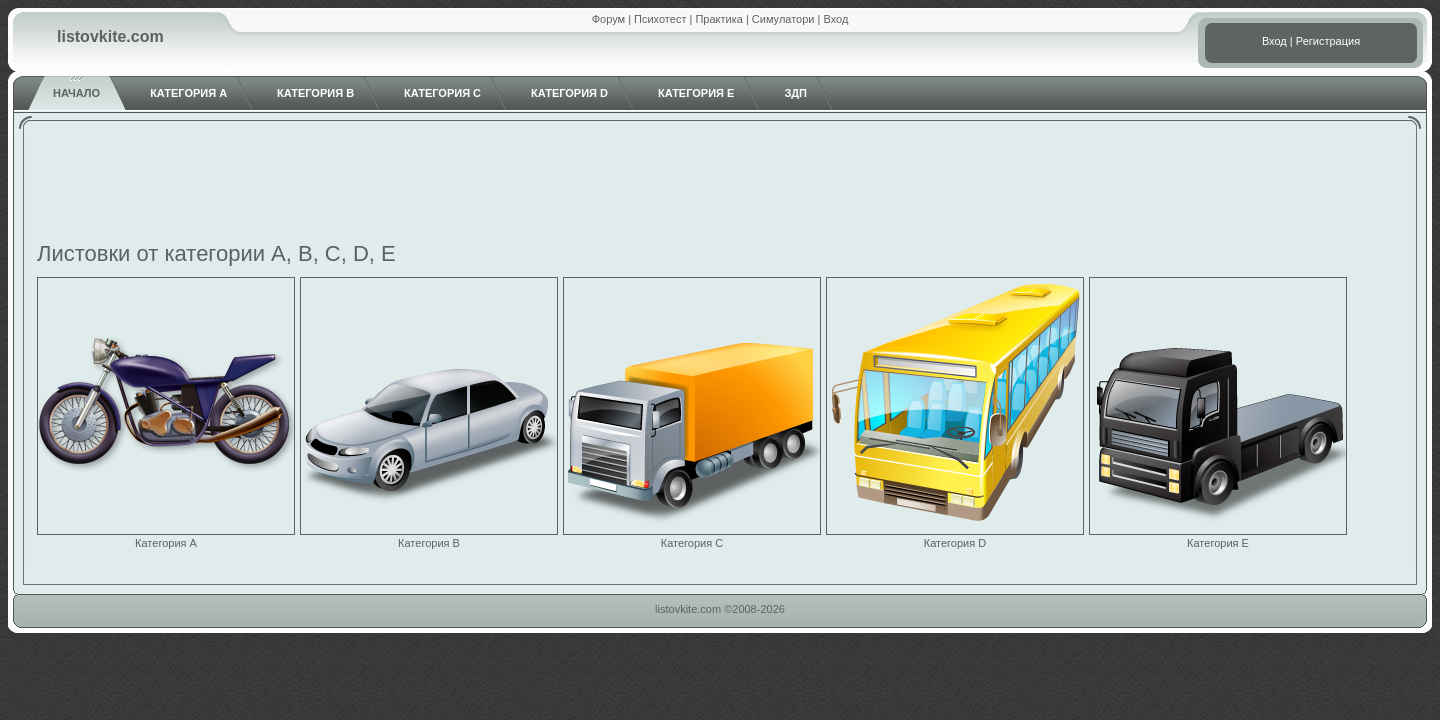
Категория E (696, 93)
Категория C (442, 93)
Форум (608, 19)
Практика (718, 19)
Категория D (569, 93)
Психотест (660, 19)
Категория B (315, 93)
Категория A (188, 93)
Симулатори (783, 19)
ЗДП (795, 93)
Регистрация (1328, 41)
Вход (835, 19)
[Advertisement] (720, 184)
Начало (76, 93)
